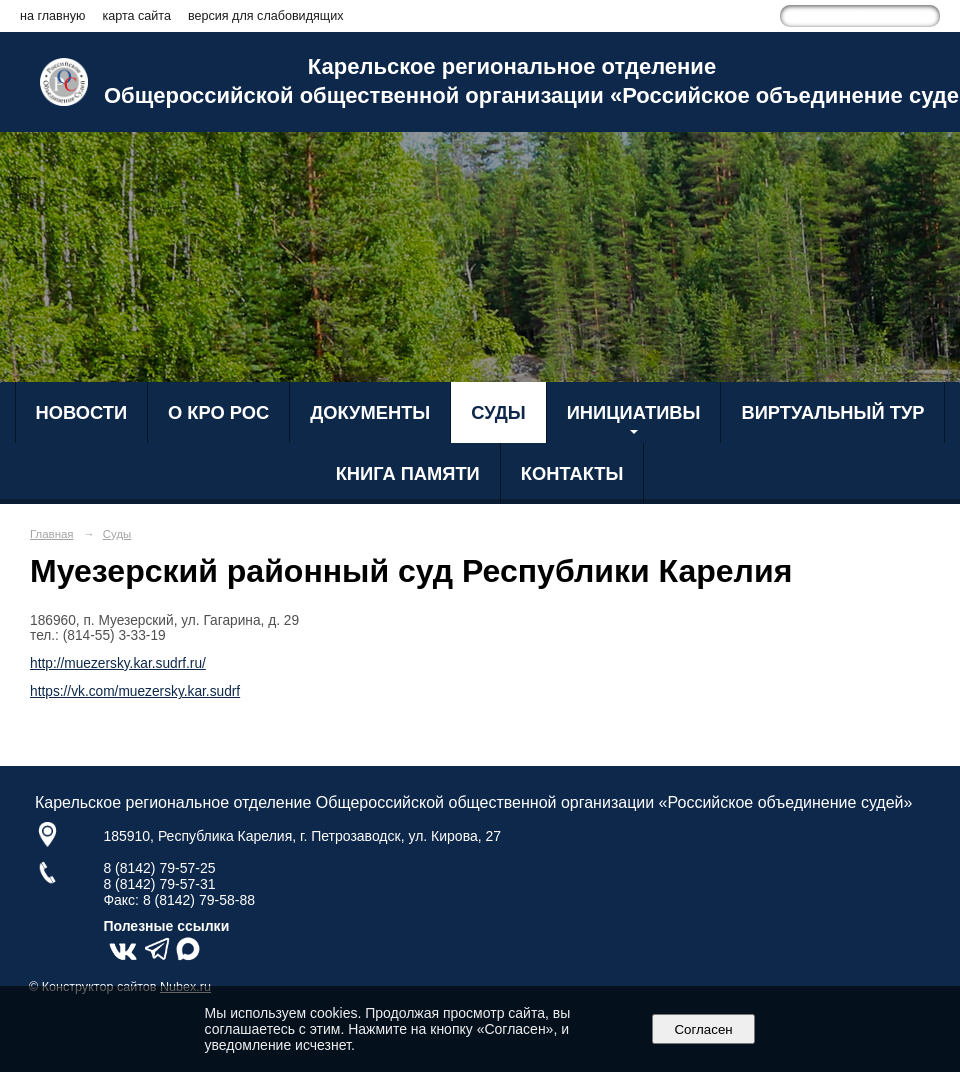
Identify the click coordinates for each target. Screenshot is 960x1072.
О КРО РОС (218, 412)
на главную (52, 16)
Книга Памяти (408, 473)
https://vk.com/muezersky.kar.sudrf (135, 691)
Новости (82, 412)
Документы (370, 412)
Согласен (703, 1029)
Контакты (572, 473)
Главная (52, 534)
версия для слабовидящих (265, 16)
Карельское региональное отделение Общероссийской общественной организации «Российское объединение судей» (512, 81)
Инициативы (634, 412)
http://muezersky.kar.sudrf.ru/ (118, 663)
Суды (498, 412)
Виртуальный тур (832, 412)
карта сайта (136, 16)
